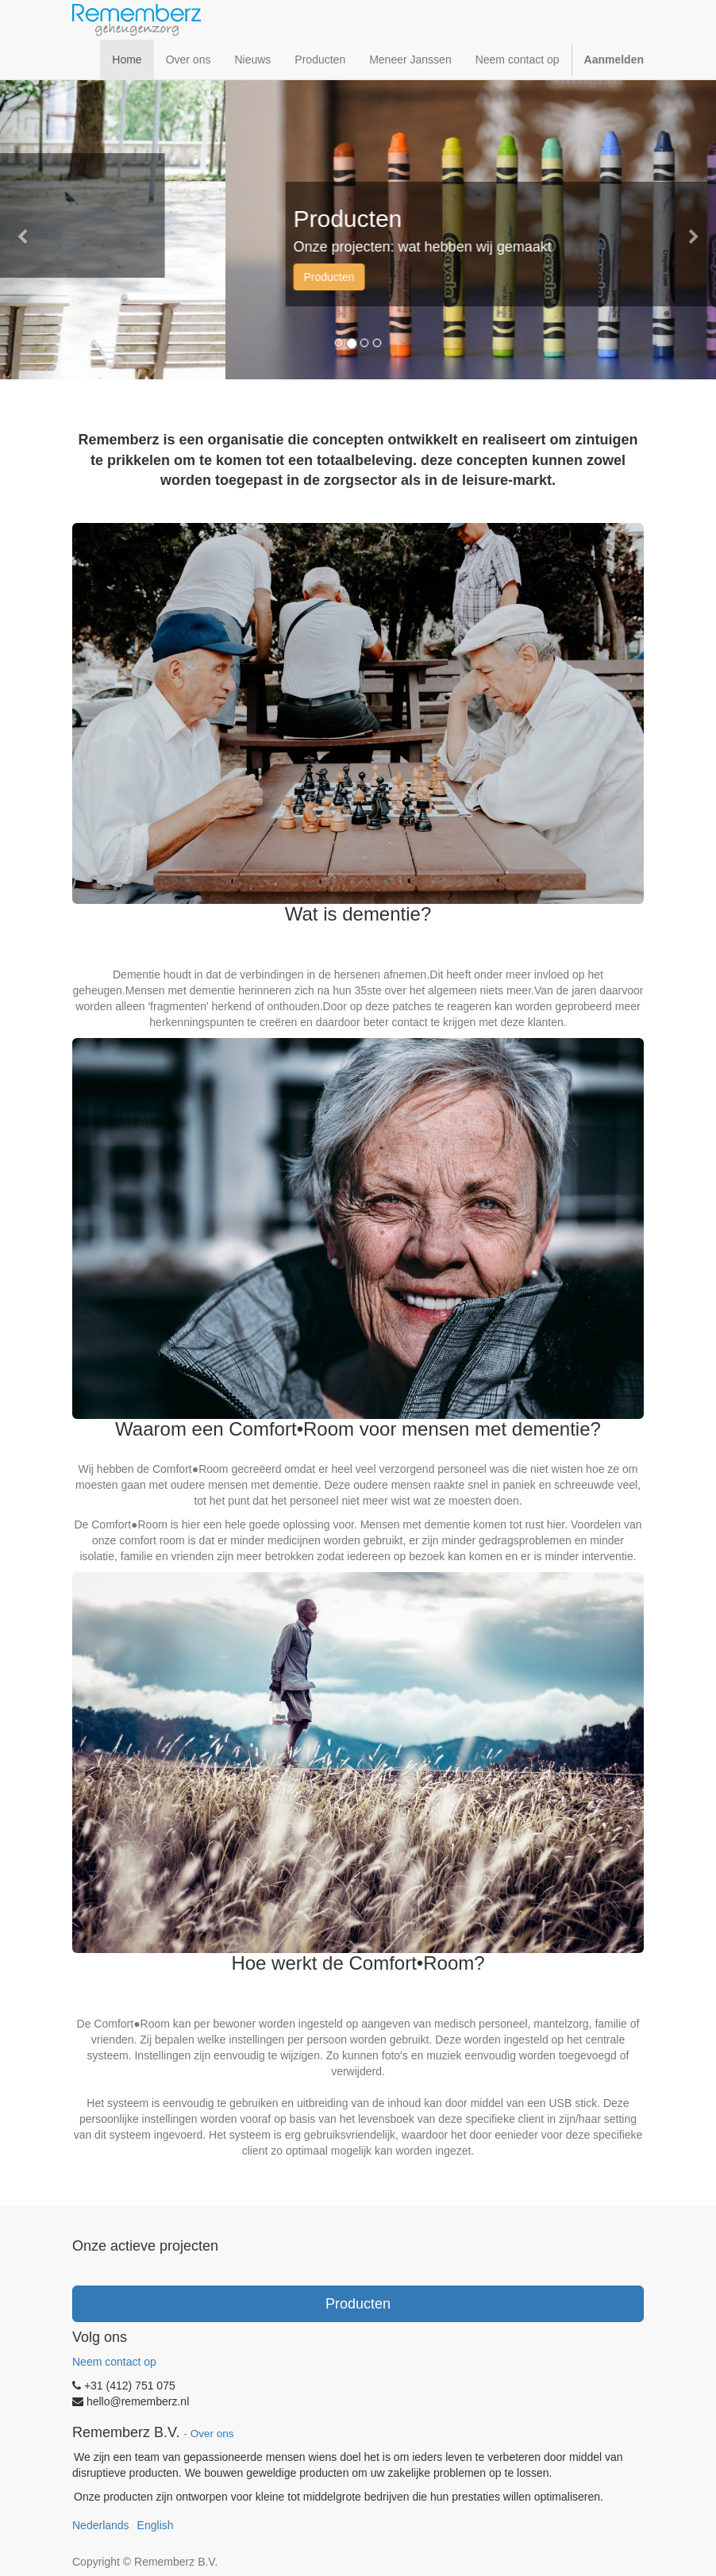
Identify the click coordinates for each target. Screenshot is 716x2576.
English (155, 2525)
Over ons (212, 2434)
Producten (358, 2304)
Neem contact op (114, 2361)
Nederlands (100, 2525)
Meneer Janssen (65, 248)
